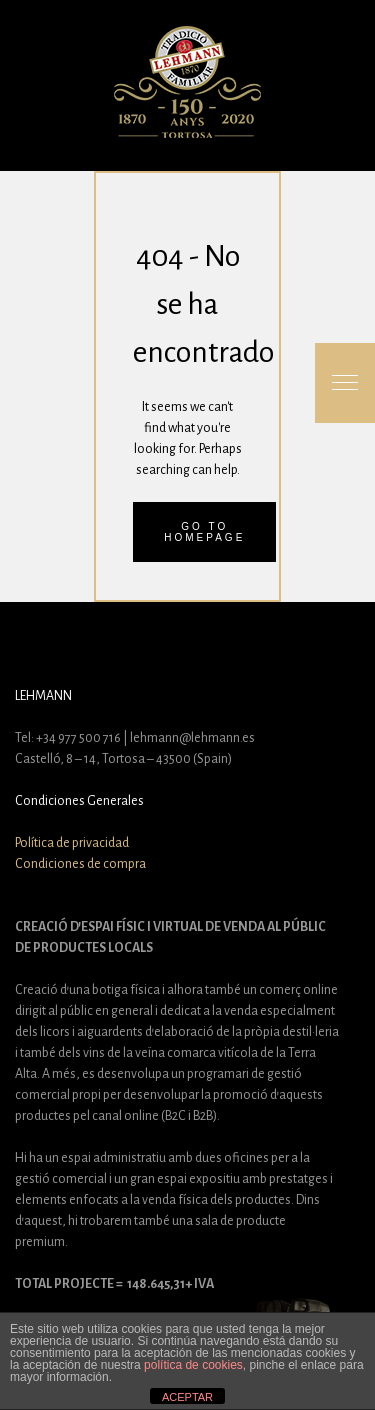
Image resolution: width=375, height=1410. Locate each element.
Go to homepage (204, 532)
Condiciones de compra (80, 864)
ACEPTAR (187, 1397)
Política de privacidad (72, 843)
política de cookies (193, 1365)
